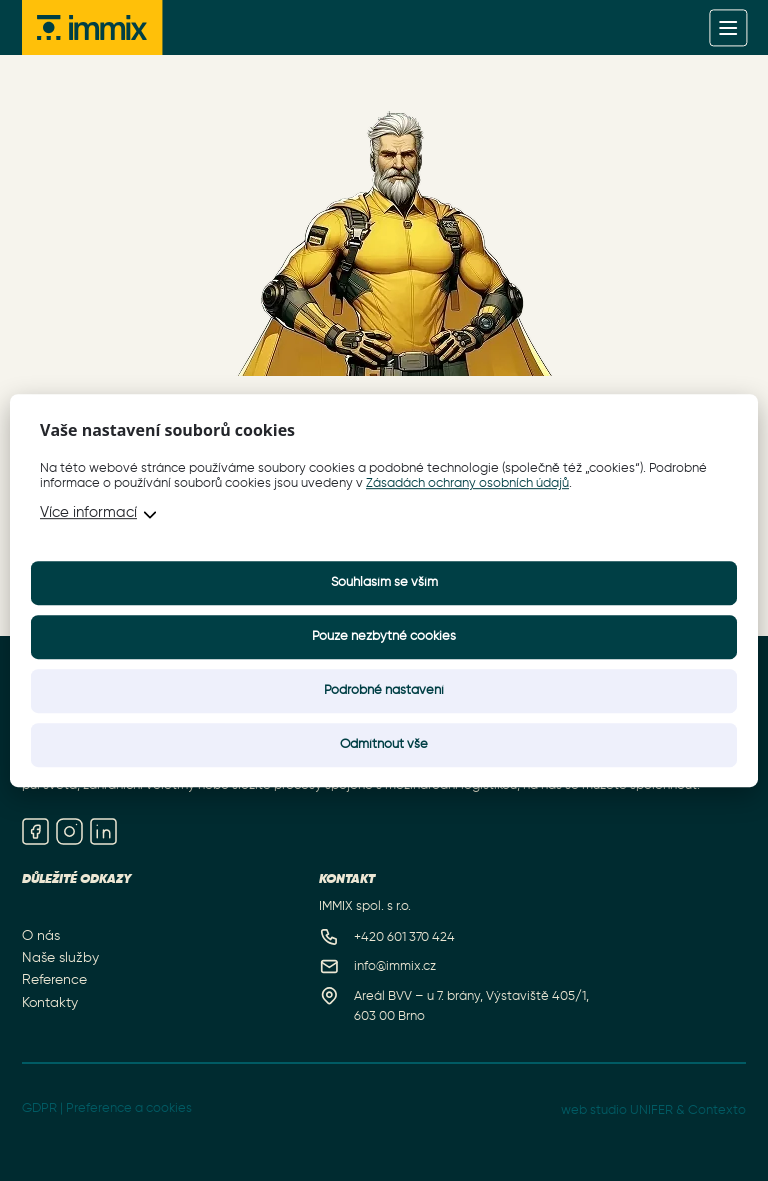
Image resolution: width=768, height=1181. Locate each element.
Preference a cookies (129, 1108)
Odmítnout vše (384, 744)
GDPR (39, 1108)
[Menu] (729, 28)
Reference (54, 980)
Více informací (88, 512)
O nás (41, 936)
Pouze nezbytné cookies (384, 636)
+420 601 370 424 (404, 937)
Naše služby (60, 958)
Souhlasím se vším (384, 582)
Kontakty (50, 1002)
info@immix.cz (395, 966)
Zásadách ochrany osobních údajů (467, 484)
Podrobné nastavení (384, 690)
